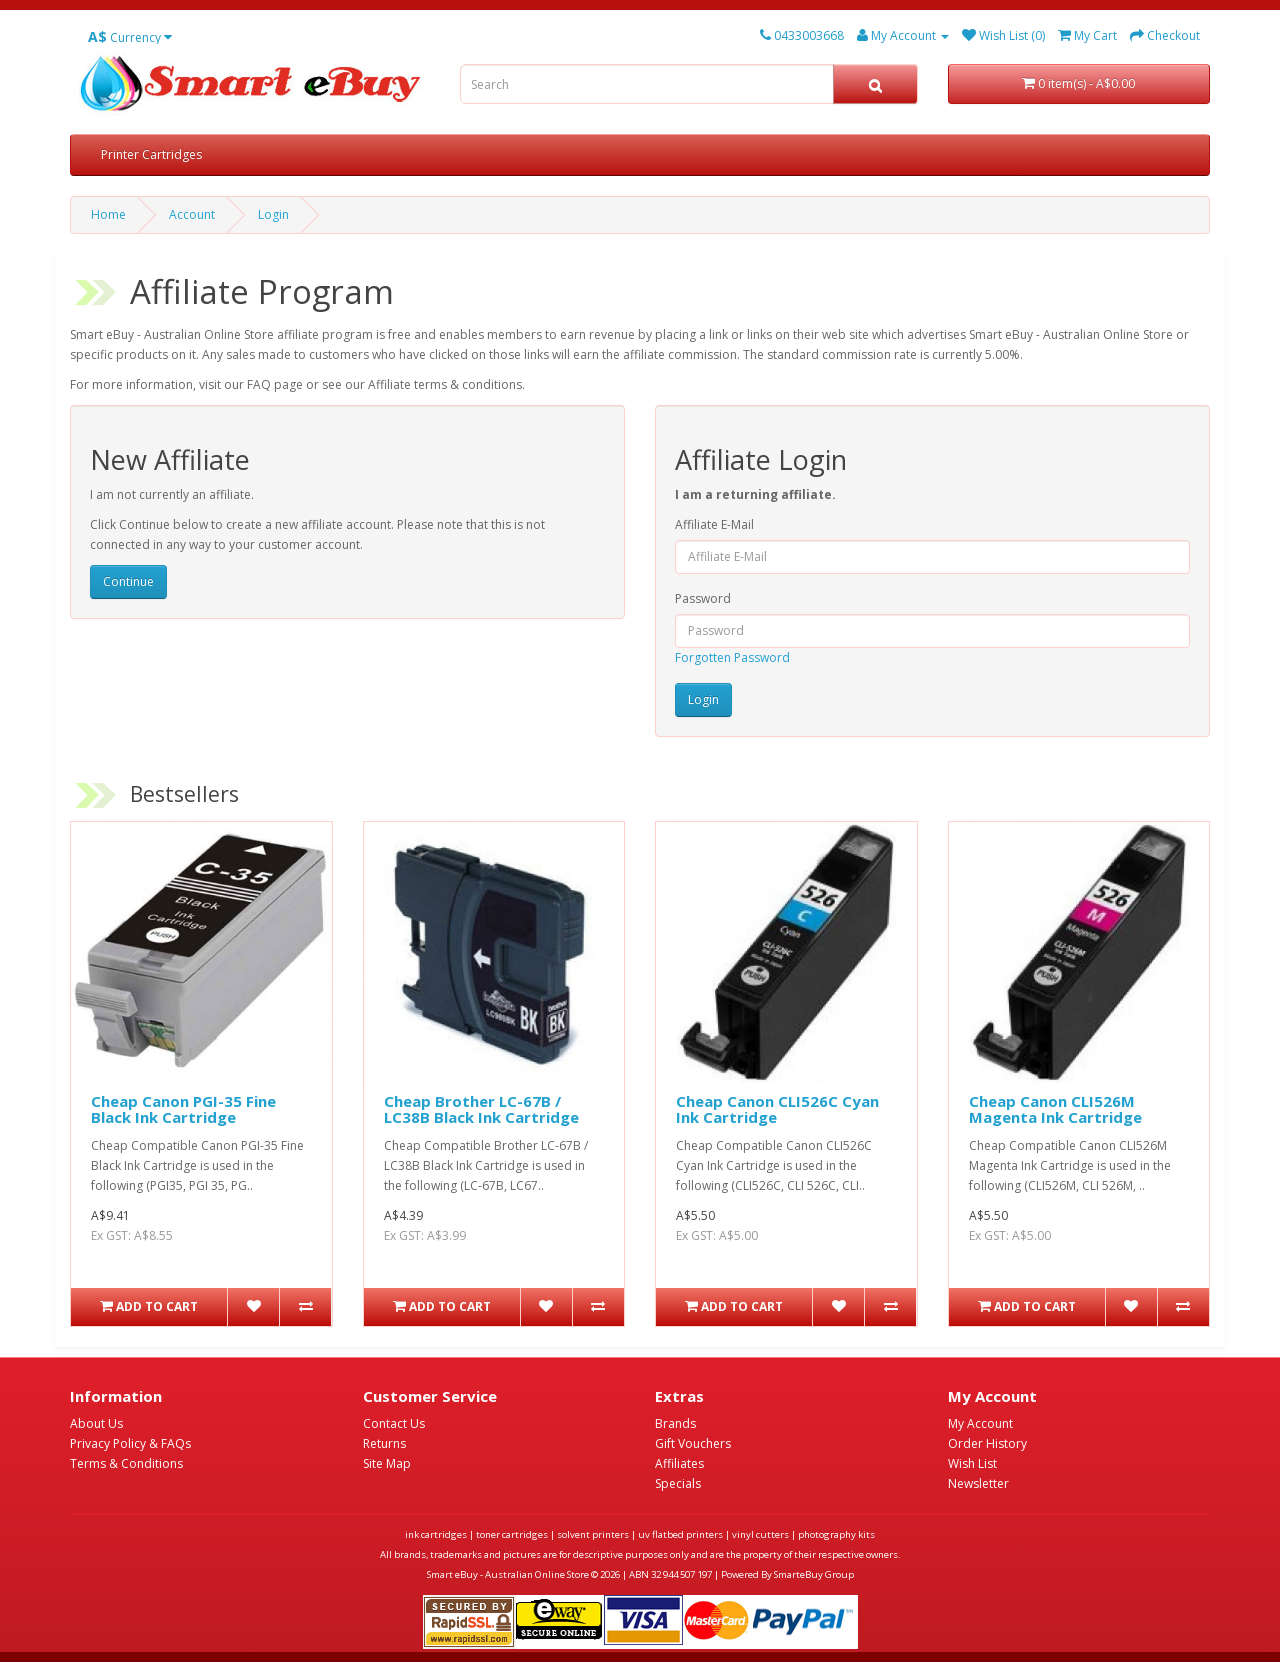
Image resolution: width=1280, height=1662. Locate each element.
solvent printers (593, 1534)
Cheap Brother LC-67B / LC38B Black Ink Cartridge (481, 1109)
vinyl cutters (760, 1534)
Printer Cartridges (151, 154)
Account (192, 214)
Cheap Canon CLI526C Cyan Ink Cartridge (777, 1109)
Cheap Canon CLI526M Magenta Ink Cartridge (1055, 1109)
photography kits (836, 1534)
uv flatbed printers (680, 1534)
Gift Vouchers (693, 1443)
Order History (987, 1443)
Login (273, 214)
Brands (675, 1423)
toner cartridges (512, 1534)
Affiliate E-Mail (714, 524)
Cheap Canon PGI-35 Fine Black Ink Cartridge (183, 1109)
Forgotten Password (732, 657)
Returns (384, 1443)
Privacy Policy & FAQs (130, 1443)
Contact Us (394, 1423)
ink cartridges (436, 1534)
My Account (980, 1423)
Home (108, 214)
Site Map (387, 1463)
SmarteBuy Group (814, 1574)
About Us (96, 1423)
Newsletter (978, 1483)
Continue (128, 581)
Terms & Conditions (126, 1463)
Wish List (972, 1463)
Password (703, 598)
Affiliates (679, 1463)
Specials (678, 1483)
